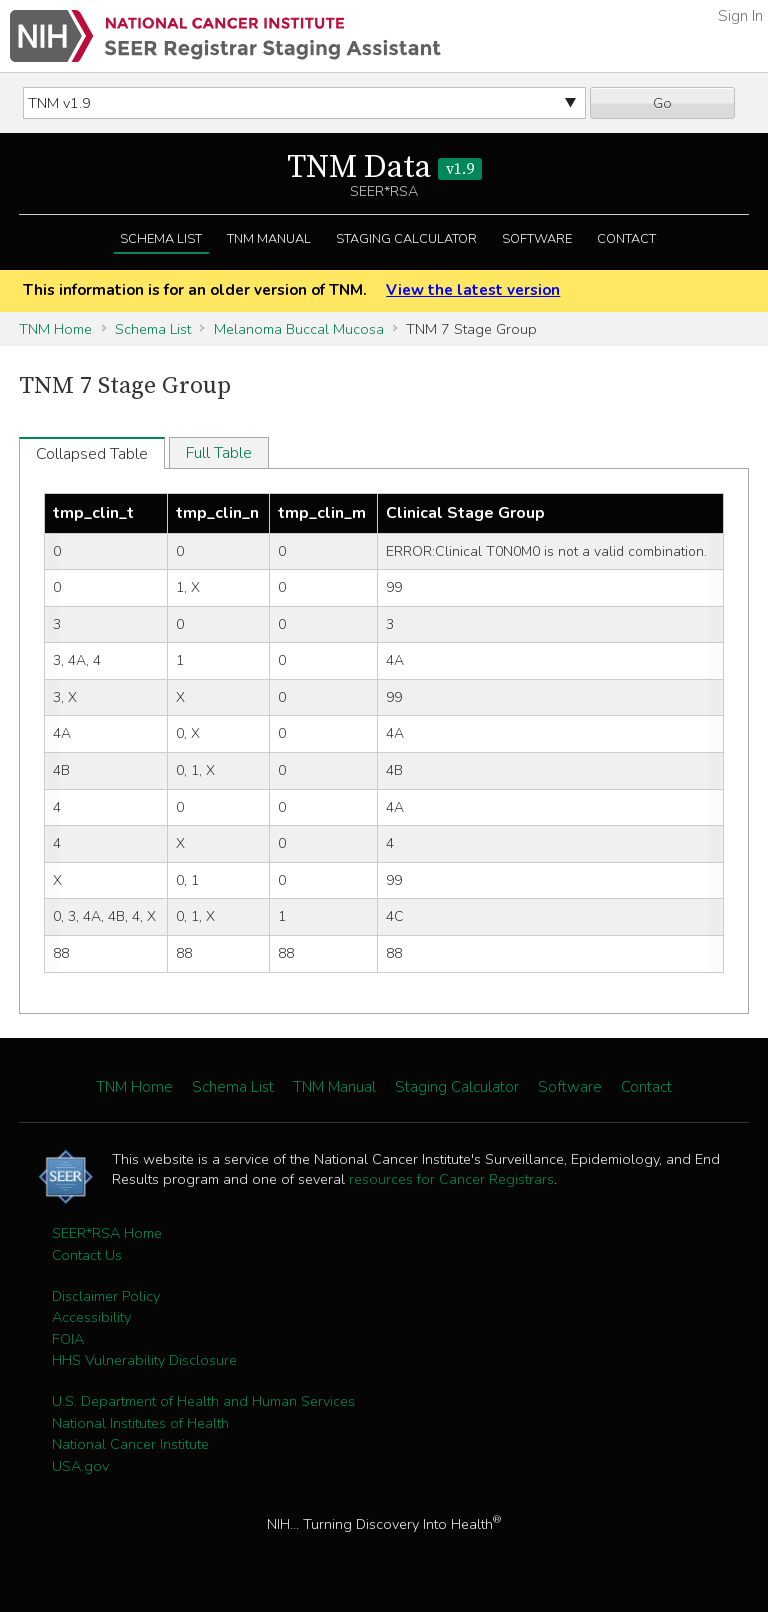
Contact (626, 239)
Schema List (161, 239)
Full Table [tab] (219, 453)
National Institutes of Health (140, 1423)
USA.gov (80, 1466)
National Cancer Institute (130, 1444)
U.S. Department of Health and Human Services (203, 1401)
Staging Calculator (406, 239)
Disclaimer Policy (106, 1296)
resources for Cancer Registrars (451, 1179)
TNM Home (55, 329)
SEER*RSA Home (107, 1233)
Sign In (740, 16)
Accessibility (91, 1317)
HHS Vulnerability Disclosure (144, 1360)
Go (662, 103)
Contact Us (87, 1255)
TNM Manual (269, 239)
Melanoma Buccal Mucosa (299, 329)
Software (537, 239)
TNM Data (384, 168)
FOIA (68, 1339)
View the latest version (473, 290)
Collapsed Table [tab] (92, 454)
